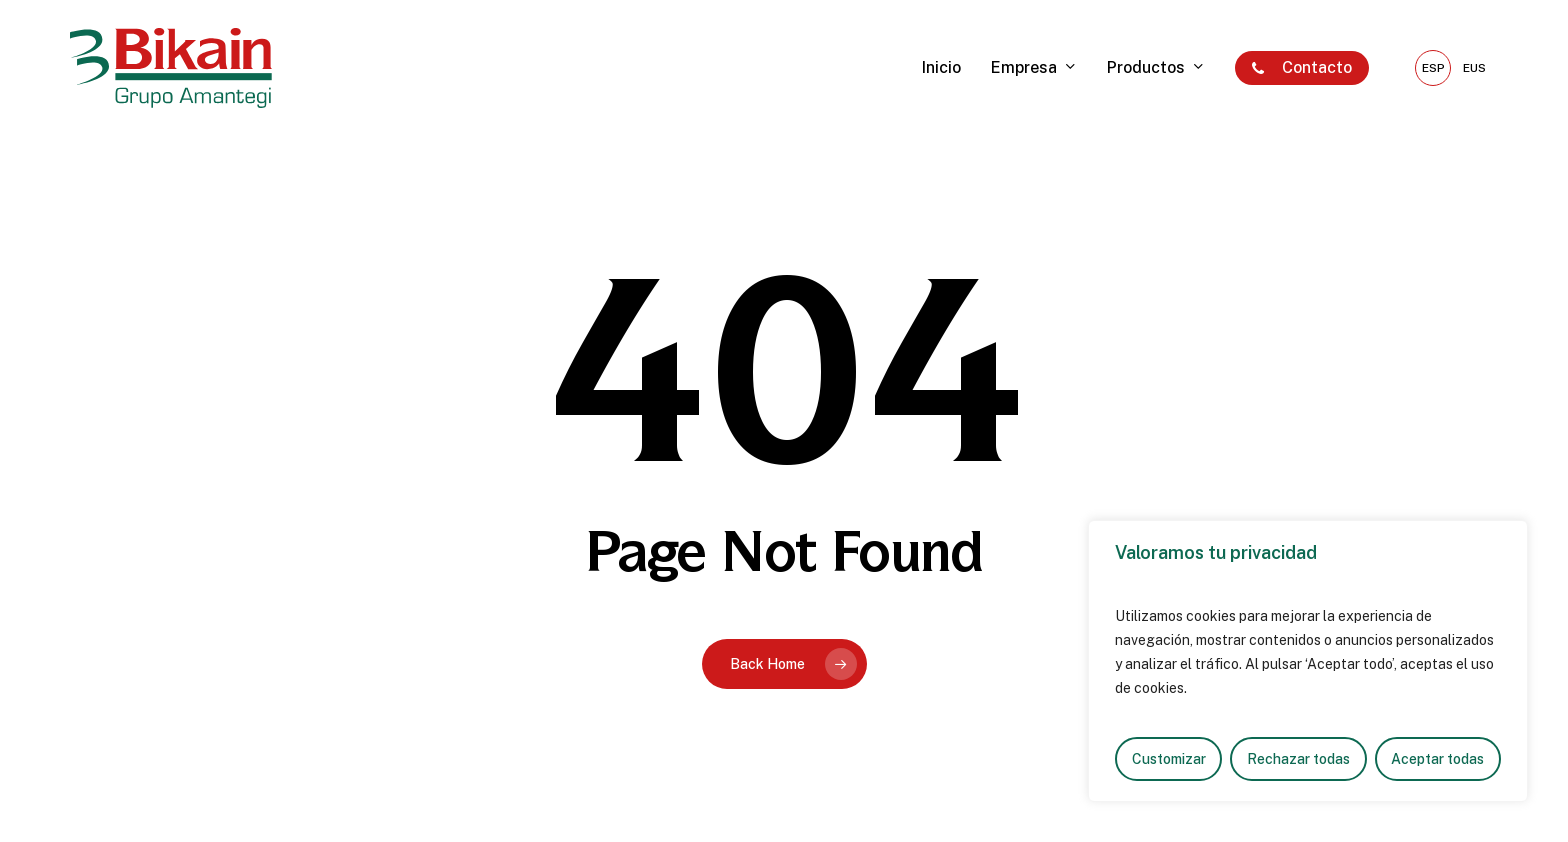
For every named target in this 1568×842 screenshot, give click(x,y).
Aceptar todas (1437, 759)
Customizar (1169, 759)
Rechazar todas (1298, 759)
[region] (1308, 661)
